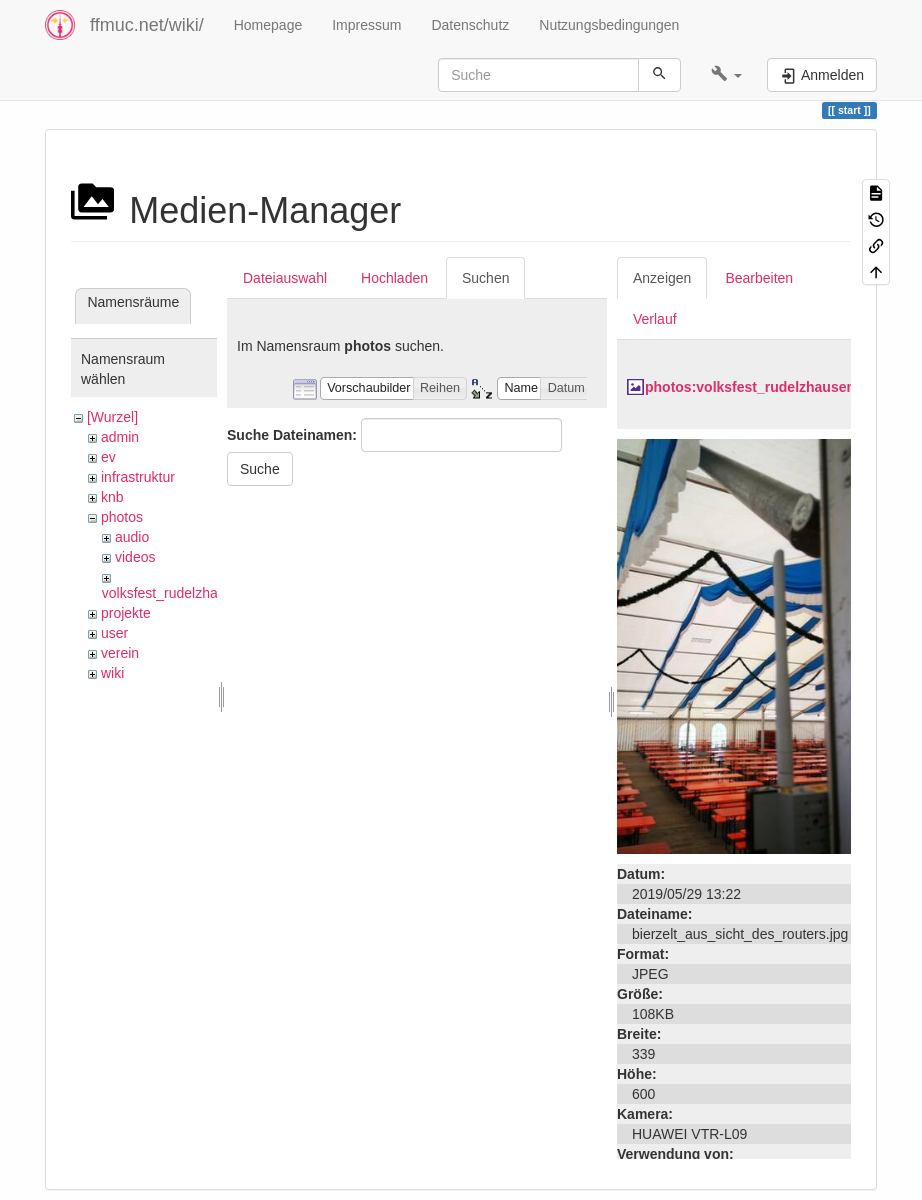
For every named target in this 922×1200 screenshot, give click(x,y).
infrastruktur (138, 477)
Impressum (366, 25)
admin (120, 437)
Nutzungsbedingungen (609, 25)
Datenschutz (470, 25)
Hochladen (394, 278)
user (114, 633)
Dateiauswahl (285, 278)
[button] (726, 75)
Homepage (268, 25)
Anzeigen (662, 278)
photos (122, 517)
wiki (112, 673)
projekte (126, 613)
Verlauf (655, 319)
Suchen (485, 278)
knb (112, 497)
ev (108, 457)
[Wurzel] (112, 417)
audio (132, 537)
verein (120, 653)
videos (135, 557)
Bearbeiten (759, 278)
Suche (260, 469)
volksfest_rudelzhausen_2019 (194, 593)
